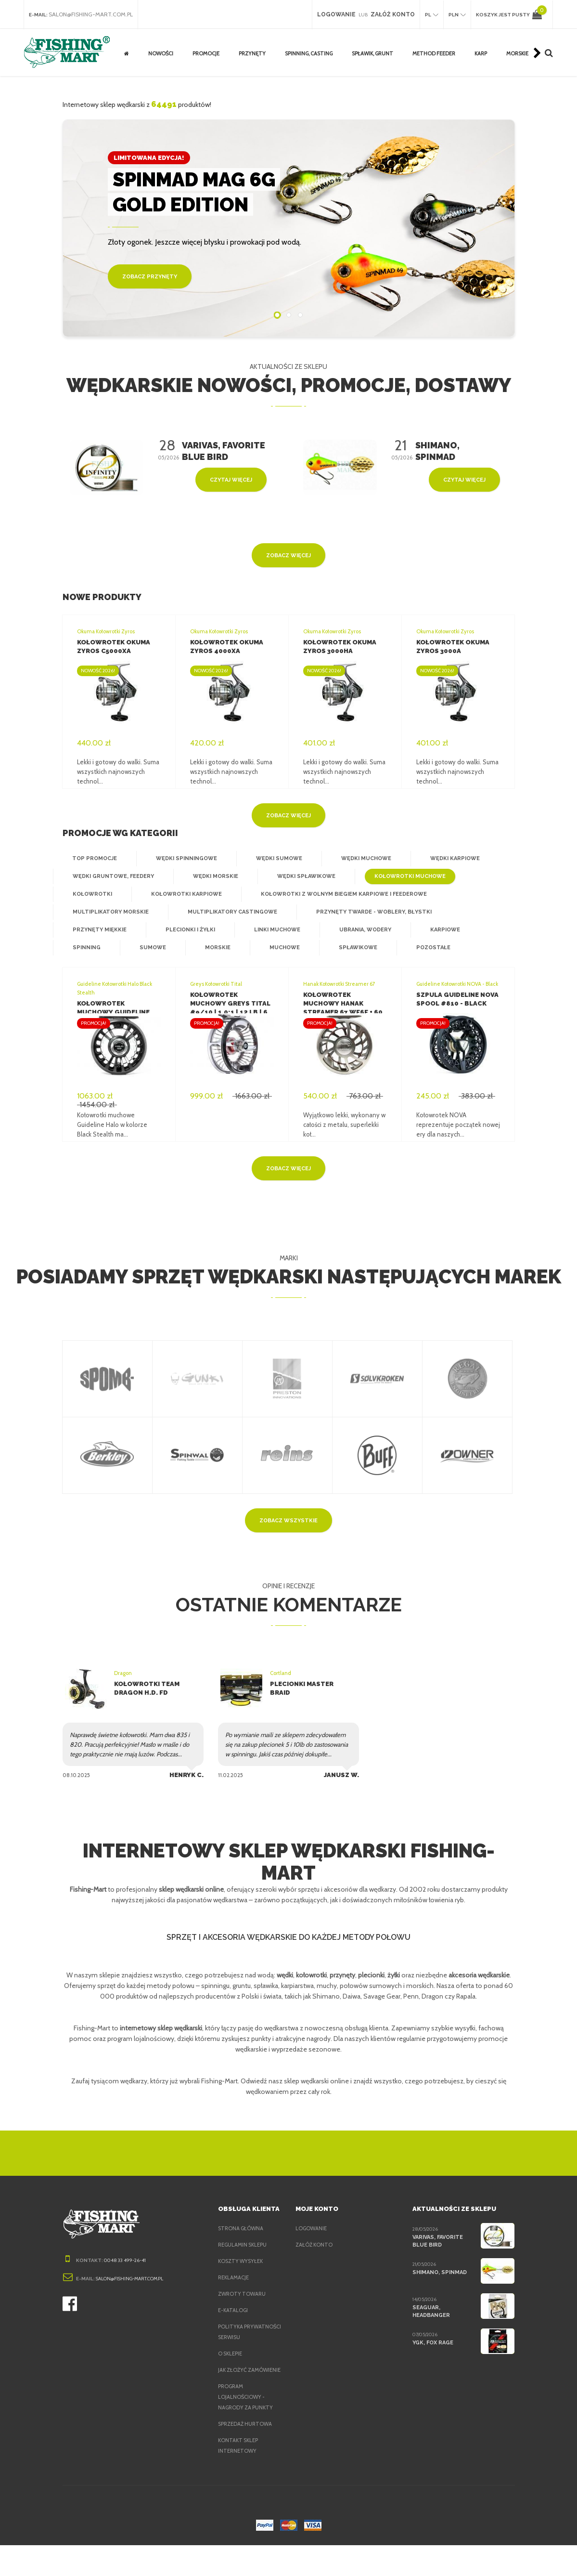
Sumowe (149, 948)
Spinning (85, 948)
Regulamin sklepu (245, 2254)
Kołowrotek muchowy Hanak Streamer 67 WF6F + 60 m (344, 1003)
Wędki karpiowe (443, 859)
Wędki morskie (211, 876)
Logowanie (311, 2238)
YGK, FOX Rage (433, 2352)
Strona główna (241, 2238)
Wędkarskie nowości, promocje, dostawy (288, 385)
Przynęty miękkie (98, 930)
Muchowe (278, 948)
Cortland (280, 1673)
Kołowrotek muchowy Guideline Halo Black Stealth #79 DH (117, 1012)
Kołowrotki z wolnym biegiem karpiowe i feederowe (334, 894)
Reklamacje (235, 2287)
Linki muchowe (273, 930)
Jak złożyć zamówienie (235, 2395)
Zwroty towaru (242, 2303)
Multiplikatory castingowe (225, 912)
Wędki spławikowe (300, 876)
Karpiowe (438, 930)
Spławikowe (350, 948)
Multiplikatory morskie (108, 912)
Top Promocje (93, 859)
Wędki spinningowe (182, 859)
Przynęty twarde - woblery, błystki (360, 912)
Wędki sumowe (271, 859)
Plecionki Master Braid (312, 1683)
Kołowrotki (91, 894)
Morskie (212, 948)
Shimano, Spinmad (438, 2282)
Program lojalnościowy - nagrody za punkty (247, 2427)
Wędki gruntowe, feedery (112, 876)
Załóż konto (314, 2254)
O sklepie (231, 2374)
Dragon (122, 1673)
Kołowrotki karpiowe (182, 894)
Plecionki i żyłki (187, 930)
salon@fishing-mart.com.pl (94, 14)
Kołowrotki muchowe (400, 876)
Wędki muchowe (356, 859)
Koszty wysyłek (242, 2271)
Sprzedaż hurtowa (246, 2455)
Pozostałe (423, 948)
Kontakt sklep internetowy (239, 2476)
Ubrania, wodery (359, 930)
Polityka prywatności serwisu (237, 2346)
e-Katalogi (233, 2320)
